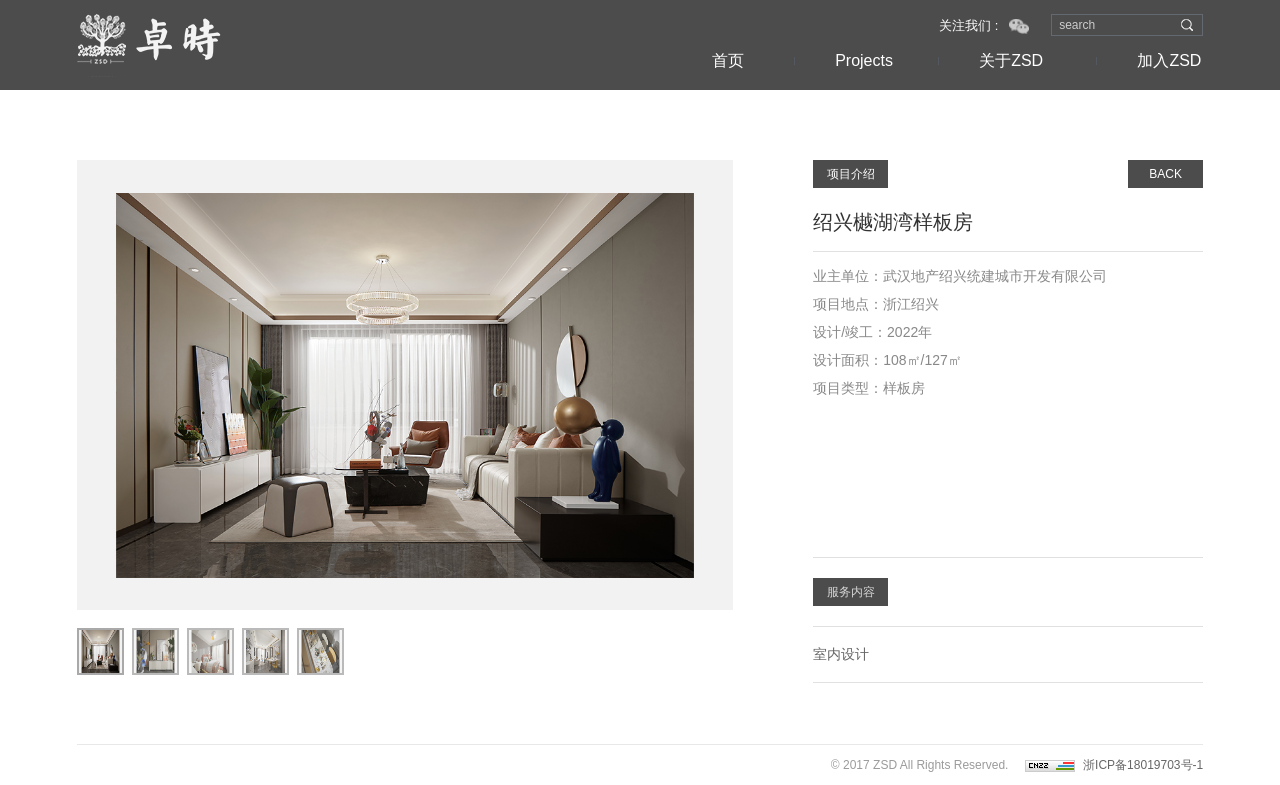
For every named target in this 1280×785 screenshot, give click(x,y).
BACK (1165, 174)
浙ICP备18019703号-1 (1143, 765)
